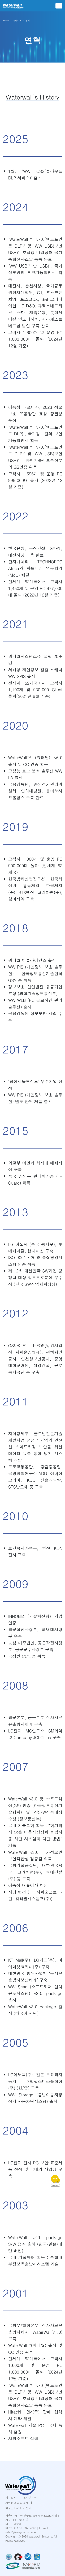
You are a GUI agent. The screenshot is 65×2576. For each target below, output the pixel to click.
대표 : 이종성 (13, 2524)
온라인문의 (30, 2498)
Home (6, 20)
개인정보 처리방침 (16, 2503)
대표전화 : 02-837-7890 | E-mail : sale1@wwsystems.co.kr (27, 2530)
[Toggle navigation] (58, 5)
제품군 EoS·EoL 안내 (18, 2508)
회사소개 (10, 2498)
